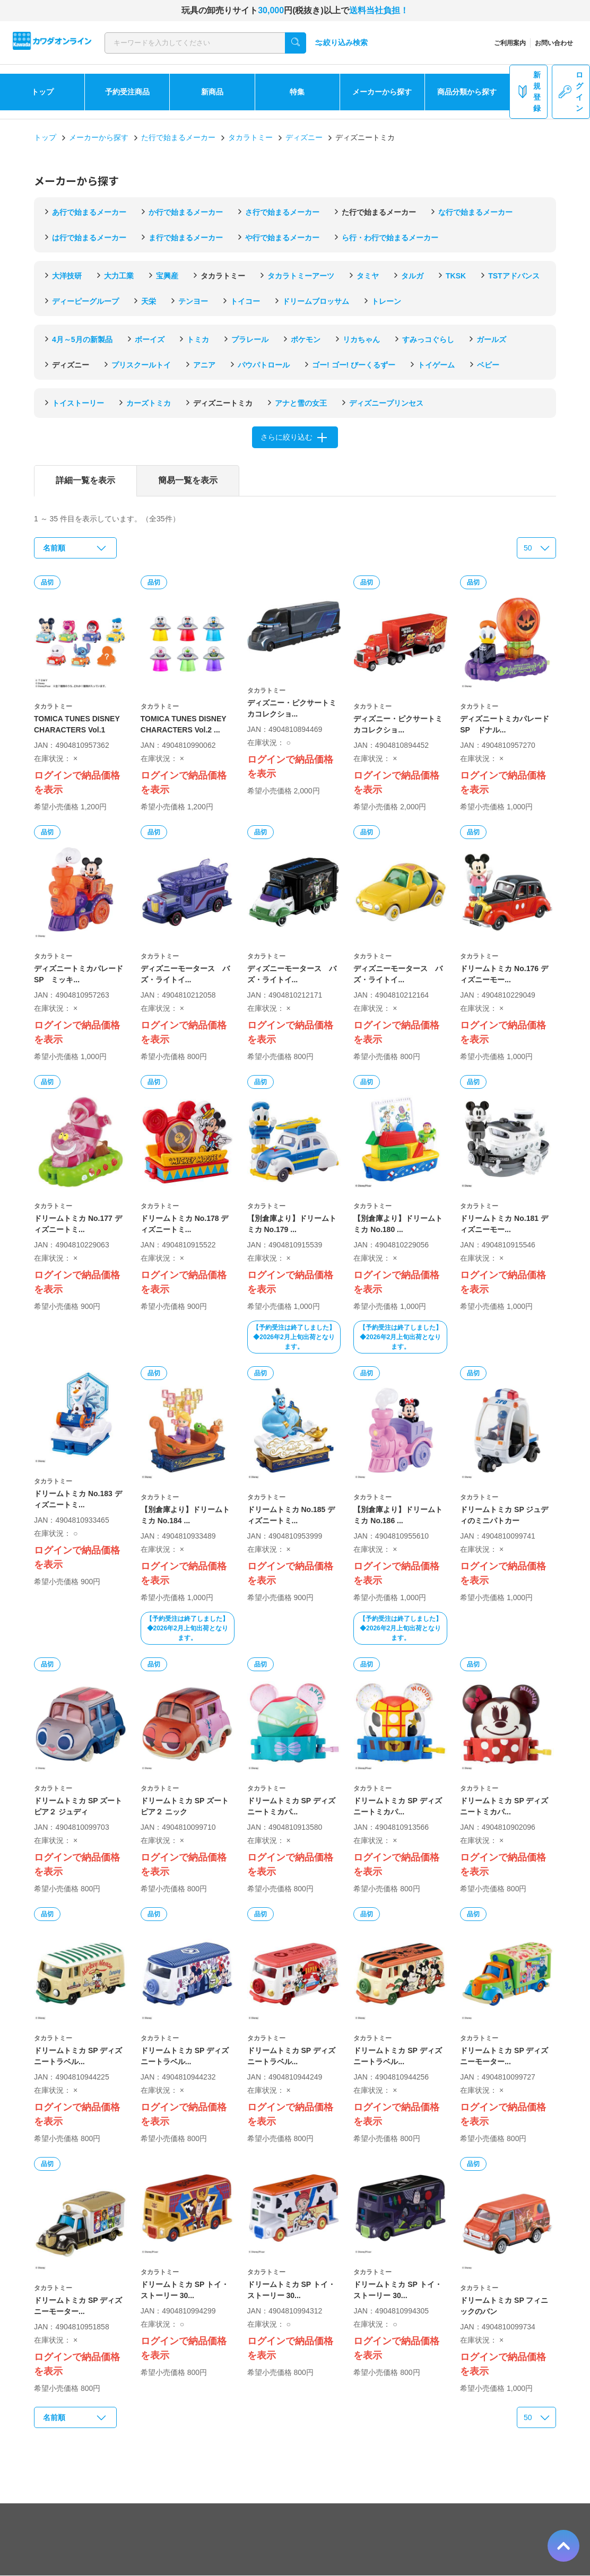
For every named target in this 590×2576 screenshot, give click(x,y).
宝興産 (167, 276)
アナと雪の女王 (301, 403)
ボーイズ (149, 339)
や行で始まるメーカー (282, 237)
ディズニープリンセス (386, 403)
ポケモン (305, 339)
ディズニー (304, 137)
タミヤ (368, 276)
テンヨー (193, 301)
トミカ (198, 339)
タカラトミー (250, 137)
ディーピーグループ (85, 301)
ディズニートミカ (223, 403)
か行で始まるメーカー (186, 212)
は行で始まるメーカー (89, 237)
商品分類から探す (467, 92)
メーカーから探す (382, 92)
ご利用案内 (510, 43)
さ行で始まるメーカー (282, 212)
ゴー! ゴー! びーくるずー (353, 365)
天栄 (148, 301)
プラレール (249, 339)
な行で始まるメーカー (475, 212)
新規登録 (528, 91)
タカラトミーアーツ (300, 276)
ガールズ (491, 339)
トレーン (386, 301)
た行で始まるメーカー (178, 137)
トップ (42, 92)
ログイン (571, 91)
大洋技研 (67, 276)
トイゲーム (436, 365)
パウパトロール (264, 365)
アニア (204, 365)
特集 (297, 92)
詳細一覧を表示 (85, 480)
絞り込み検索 (341, 42)
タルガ (412, 276)
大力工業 (119, 276)
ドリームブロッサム (315, 301)
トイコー (245, 301)
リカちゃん (361, 339)
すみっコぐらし (428, 339)
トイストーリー (78, 403)
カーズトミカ (148, 403)
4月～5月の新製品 (82, 339)
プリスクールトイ (141, 365)
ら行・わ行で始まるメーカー (390, 237)
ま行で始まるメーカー (186, 237)
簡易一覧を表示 (188, 480)
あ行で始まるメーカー (89, 212)
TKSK (456, 276)
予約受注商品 (127, 92)
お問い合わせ (554, 43)
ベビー (488, 365)
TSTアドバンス (513, 276)
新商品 (212, 92)
